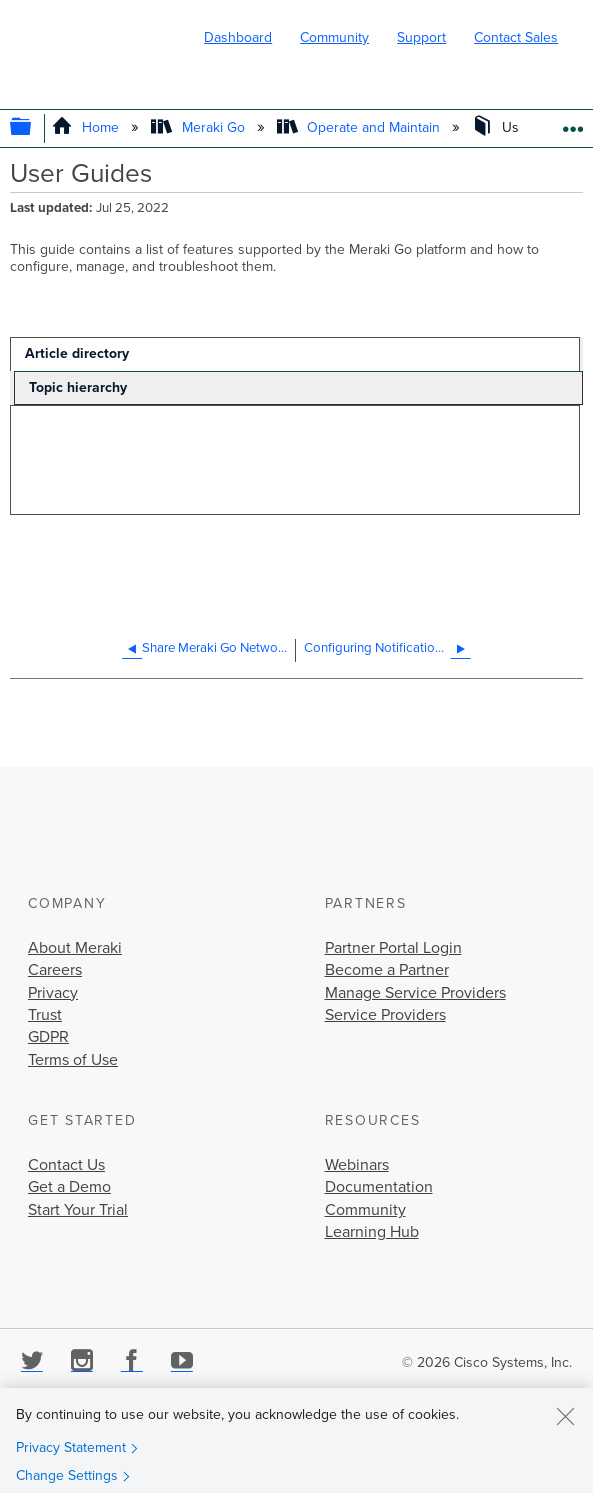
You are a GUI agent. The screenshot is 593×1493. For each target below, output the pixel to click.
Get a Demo (69, 1187)
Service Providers (385, 1015)
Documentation (379, 1187)
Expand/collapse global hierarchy (34, 128)
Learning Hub (372, 1232)
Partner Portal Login (393, 948)
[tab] (294, 354)
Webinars (357, 1165)
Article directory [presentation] (77, 353)
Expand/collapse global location (572, 122)
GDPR (48, 1037)
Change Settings (67, 1475)
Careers (55, 970)
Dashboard (238, 37)
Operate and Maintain (360, 127)
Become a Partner (387, 970)
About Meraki (75, 948)
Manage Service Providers (415, 993)
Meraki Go (199, 127)
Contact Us (66, 1165)
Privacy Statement (71, 1447)
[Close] (565, 1416)
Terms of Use (73, 1060)
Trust (45, 1015)
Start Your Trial (78, 1210)
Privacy (53, 993)
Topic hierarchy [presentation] (78, 387)
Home (87, 127)
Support (421, 37)
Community (334, 37)
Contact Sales (516, 37)
